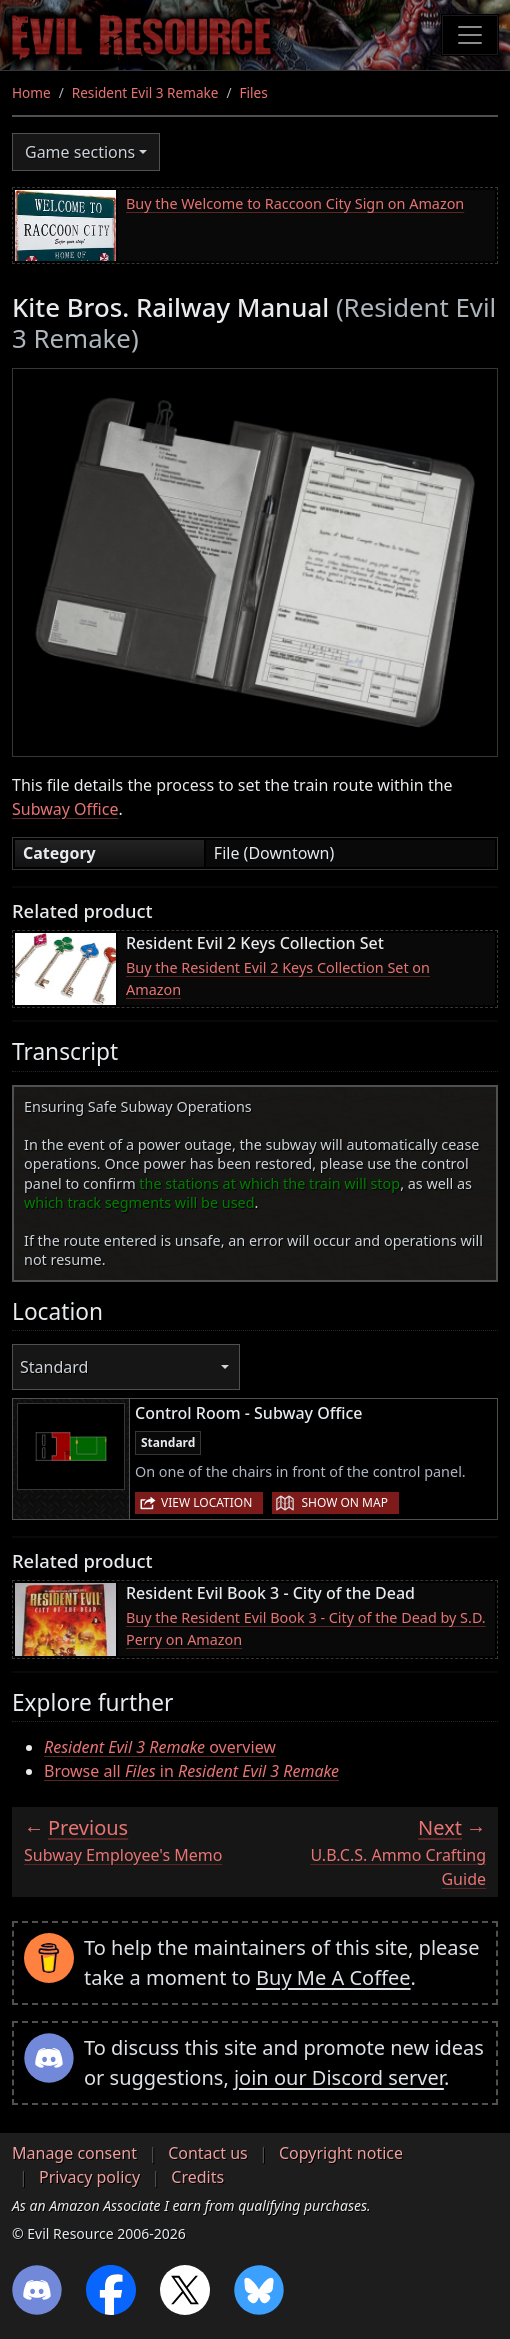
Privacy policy (89, 2177)
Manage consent (74, 2153)
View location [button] (206, 1502)
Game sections (80, 152)
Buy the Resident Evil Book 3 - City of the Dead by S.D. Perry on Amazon (306, 1628)
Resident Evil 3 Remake (145, 92)
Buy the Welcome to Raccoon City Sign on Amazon (295, 203)
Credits (197, 2177)
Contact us (208, 2153)
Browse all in (191, 1771)
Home (31, 92)
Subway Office (65, 809)
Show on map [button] (344, 1502)
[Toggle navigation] (470, 35)
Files (254, 92)
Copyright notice (341, 2153)
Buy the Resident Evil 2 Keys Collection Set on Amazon (278, 978)
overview (160, 1747)
